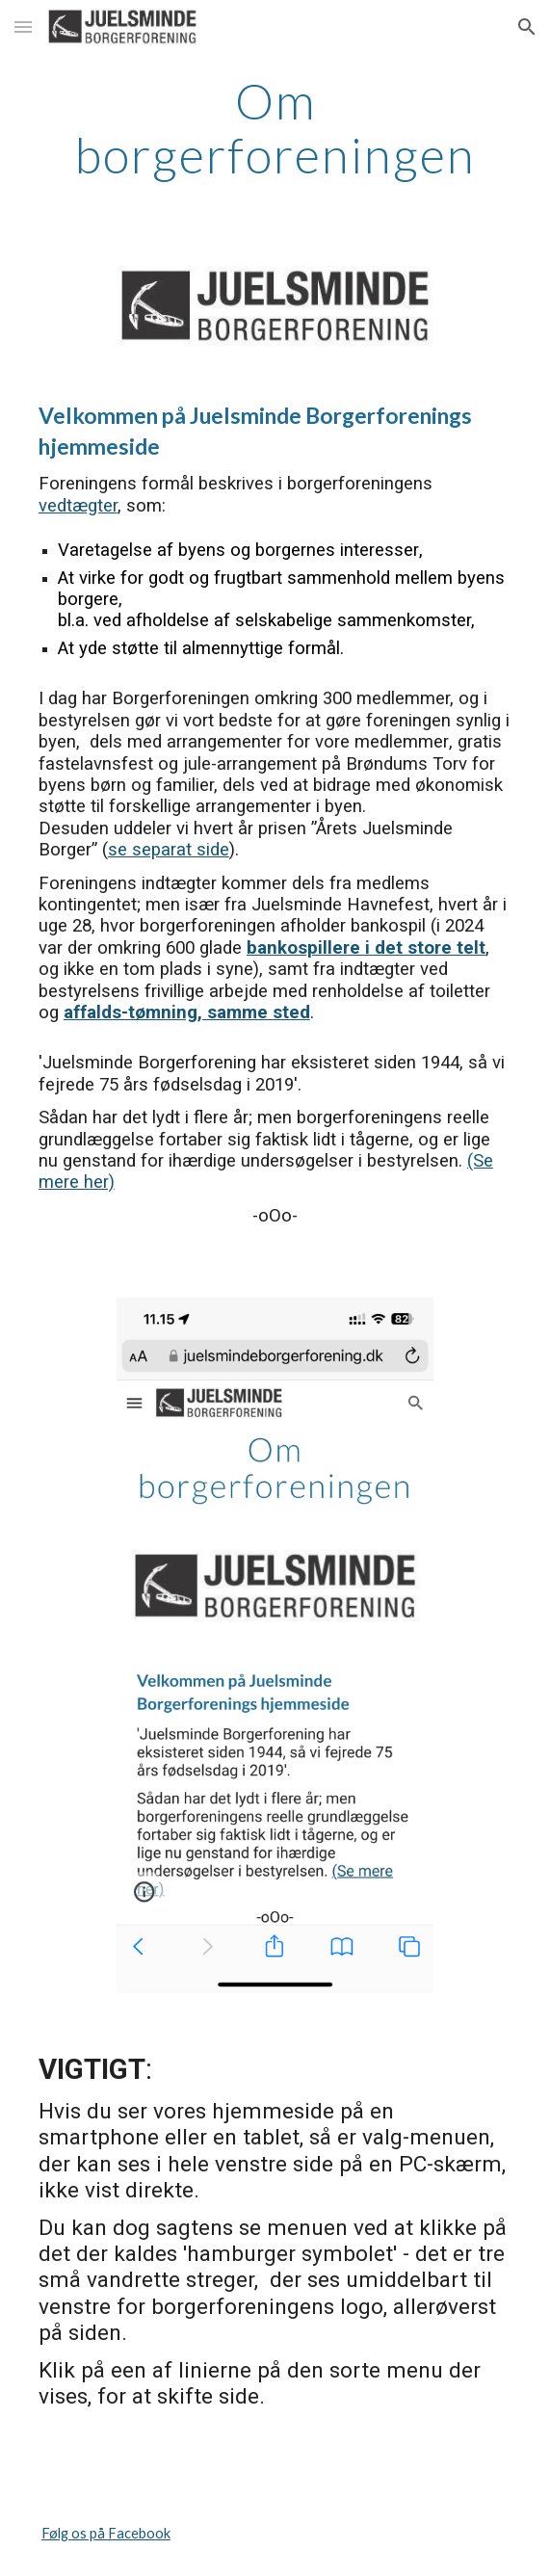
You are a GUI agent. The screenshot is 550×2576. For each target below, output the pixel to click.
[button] (23, 26)
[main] (275, 127)
